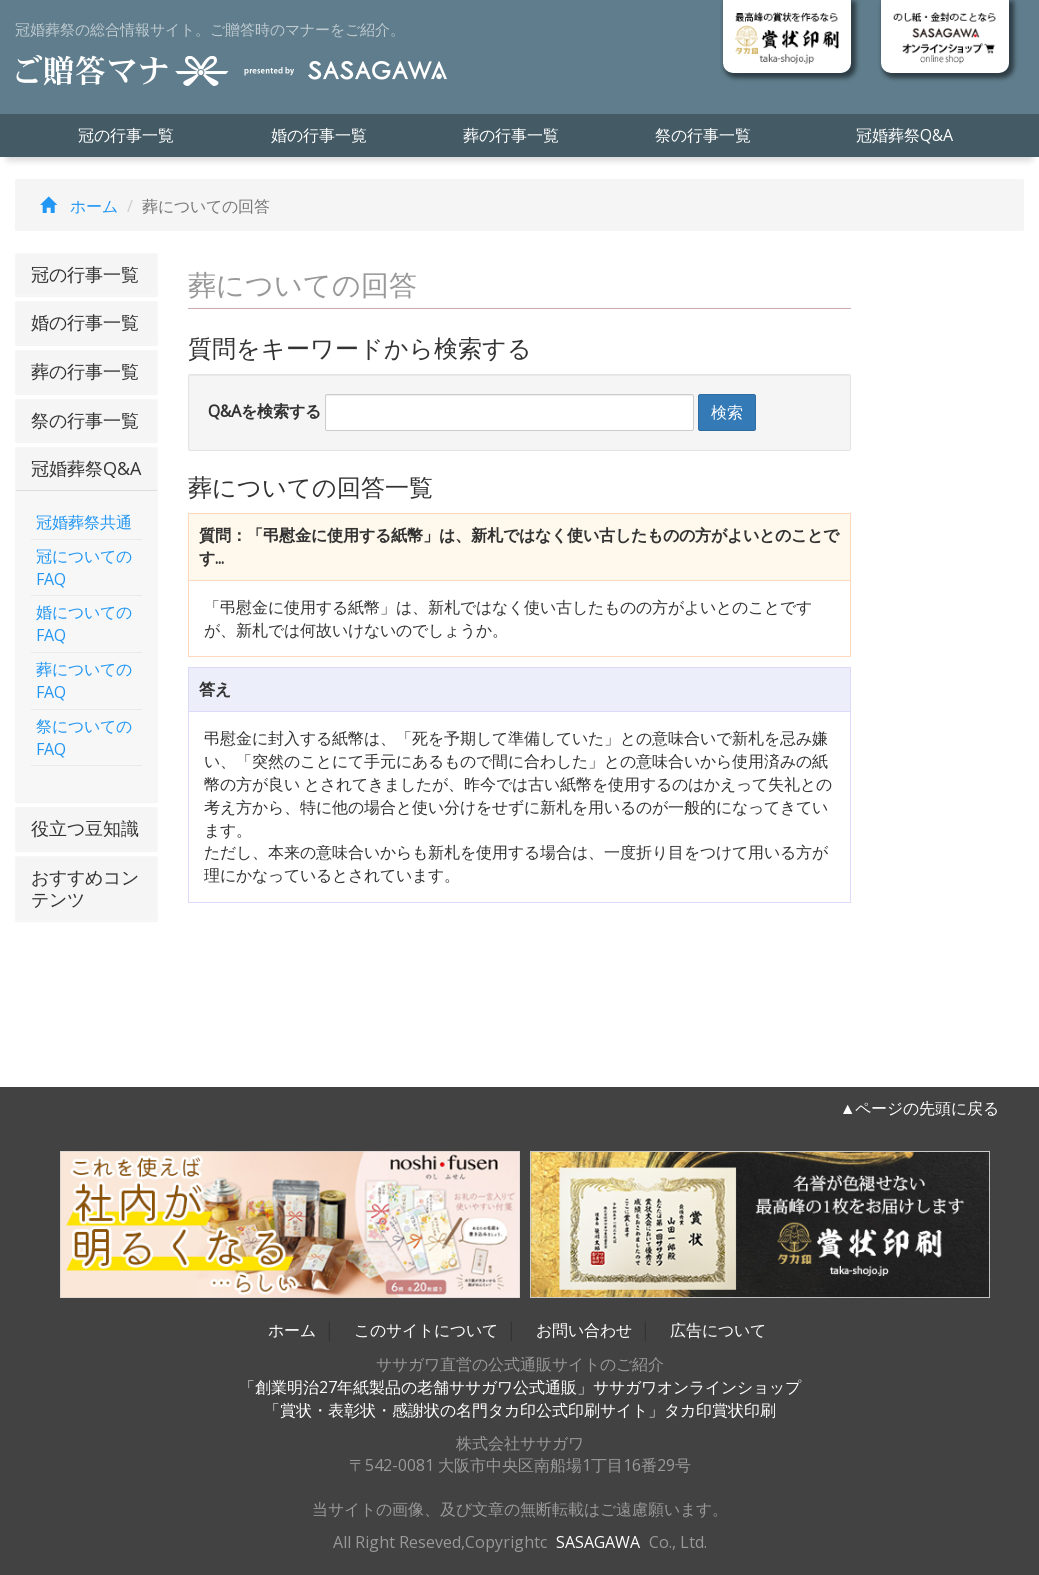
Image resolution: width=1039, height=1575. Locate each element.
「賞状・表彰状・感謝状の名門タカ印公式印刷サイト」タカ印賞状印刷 (520, 1410)
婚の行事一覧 (319, 135)
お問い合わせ (584, 1330)
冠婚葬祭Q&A (904, 135)
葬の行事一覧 (511, 135)
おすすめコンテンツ (85, 888)
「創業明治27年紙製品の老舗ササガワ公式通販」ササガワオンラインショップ (520, 1387)
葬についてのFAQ (84, 680)
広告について (718, 1330)
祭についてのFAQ (84, 737)
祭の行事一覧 (703, 135)
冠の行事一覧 (126, 135)
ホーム (74, 206)
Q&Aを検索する (264, 411)
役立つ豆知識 (85, 828)
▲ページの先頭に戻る (920, 1108)
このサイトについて (426, 1330)
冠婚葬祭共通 (84, 522)
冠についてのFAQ (84, 567)
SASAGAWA (598, 1542)
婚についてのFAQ (84, 623)
